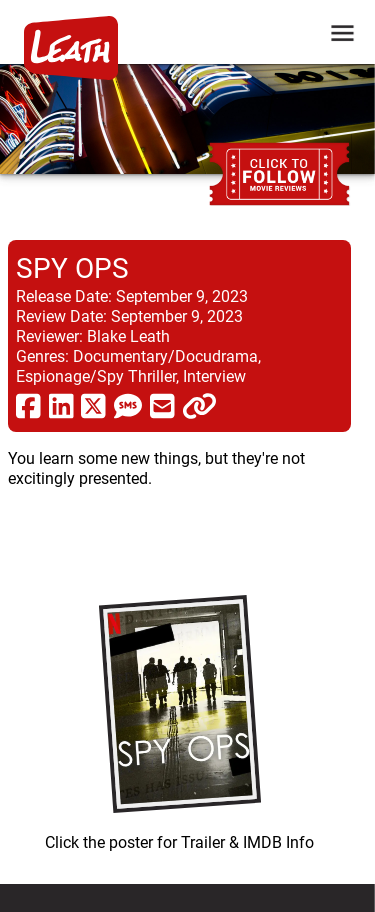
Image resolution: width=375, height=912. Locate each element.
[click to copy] (199, 405)
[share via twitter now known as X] (93, 405)
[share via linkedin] (61, 405)
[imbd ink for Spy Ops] (179, 718)
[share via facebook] (28, 405)
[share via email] (162, 405)
